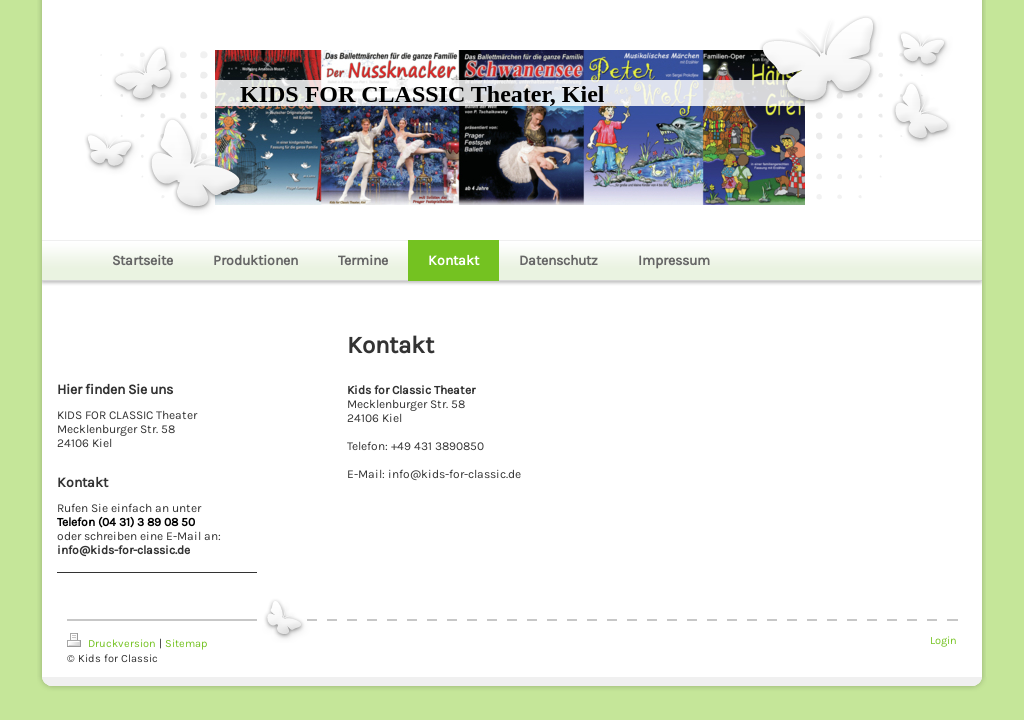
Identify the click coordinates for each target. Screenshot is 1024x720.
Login (943, 640)
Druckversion (113, 643)
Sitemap (186, 643)
